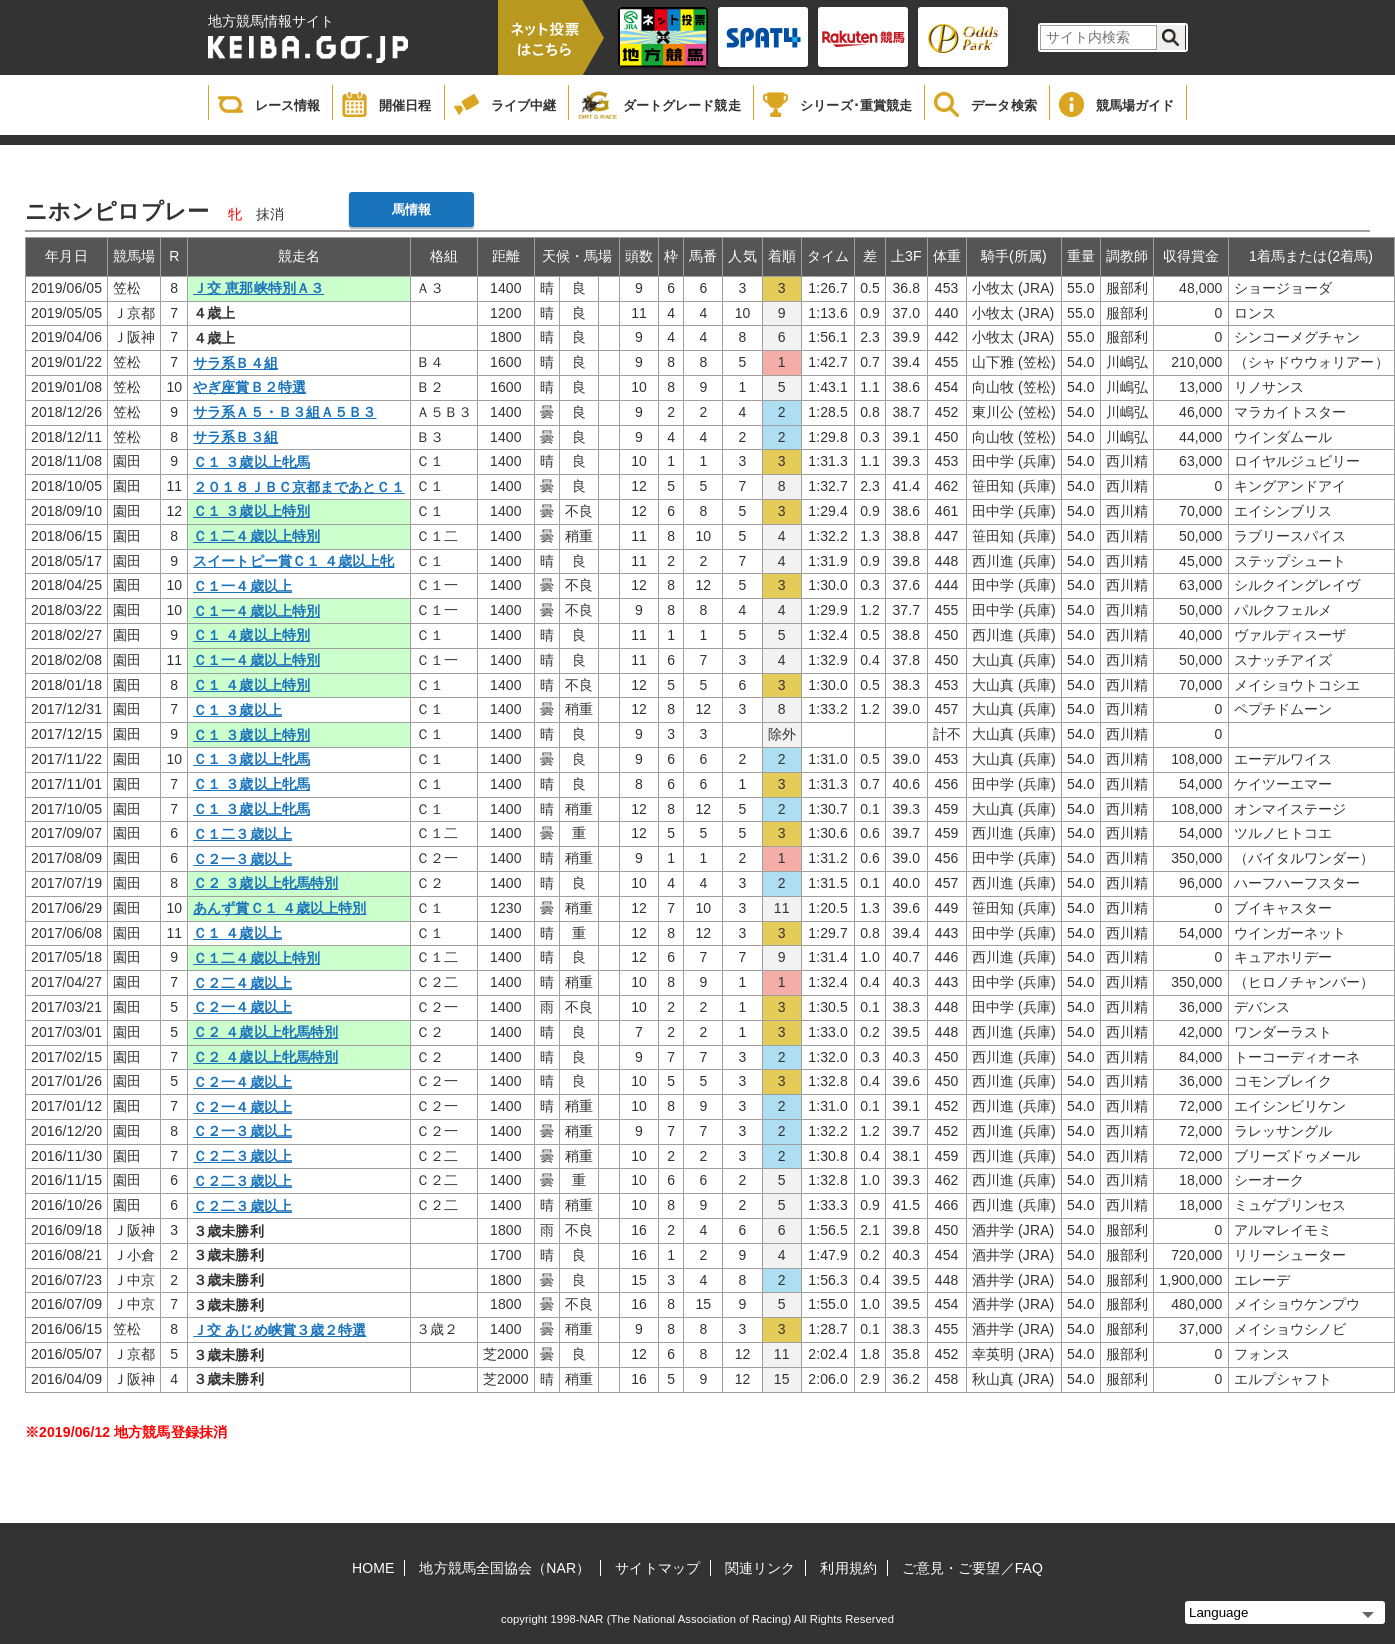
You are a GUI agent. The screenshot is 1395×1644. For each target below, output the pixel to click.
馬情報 (411, 209)
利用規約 (848, 1568)
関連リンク (760, 1568)
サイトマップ (657, 1568)
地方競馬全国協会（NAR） (504, 1568)
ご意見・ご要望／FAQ (972, 1568)
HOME (373, 1568)
